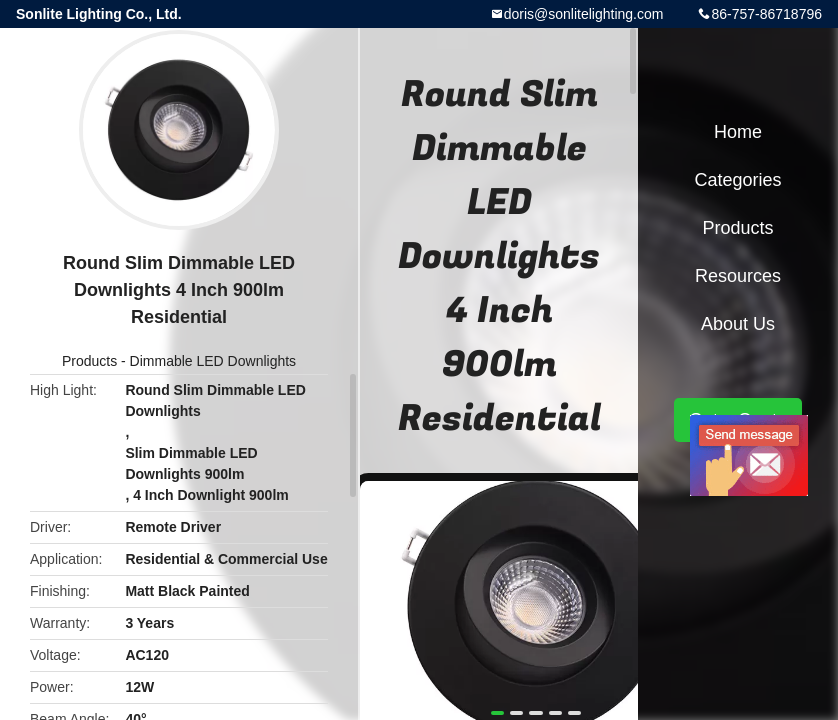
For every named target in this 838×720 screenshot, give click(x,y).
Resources (738, 276)
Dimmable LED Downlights (213, 361)
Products (89, 361)
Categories (737, 180)
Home (738, 132)
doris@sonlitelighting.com (584, 14)
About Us (738, 324)
